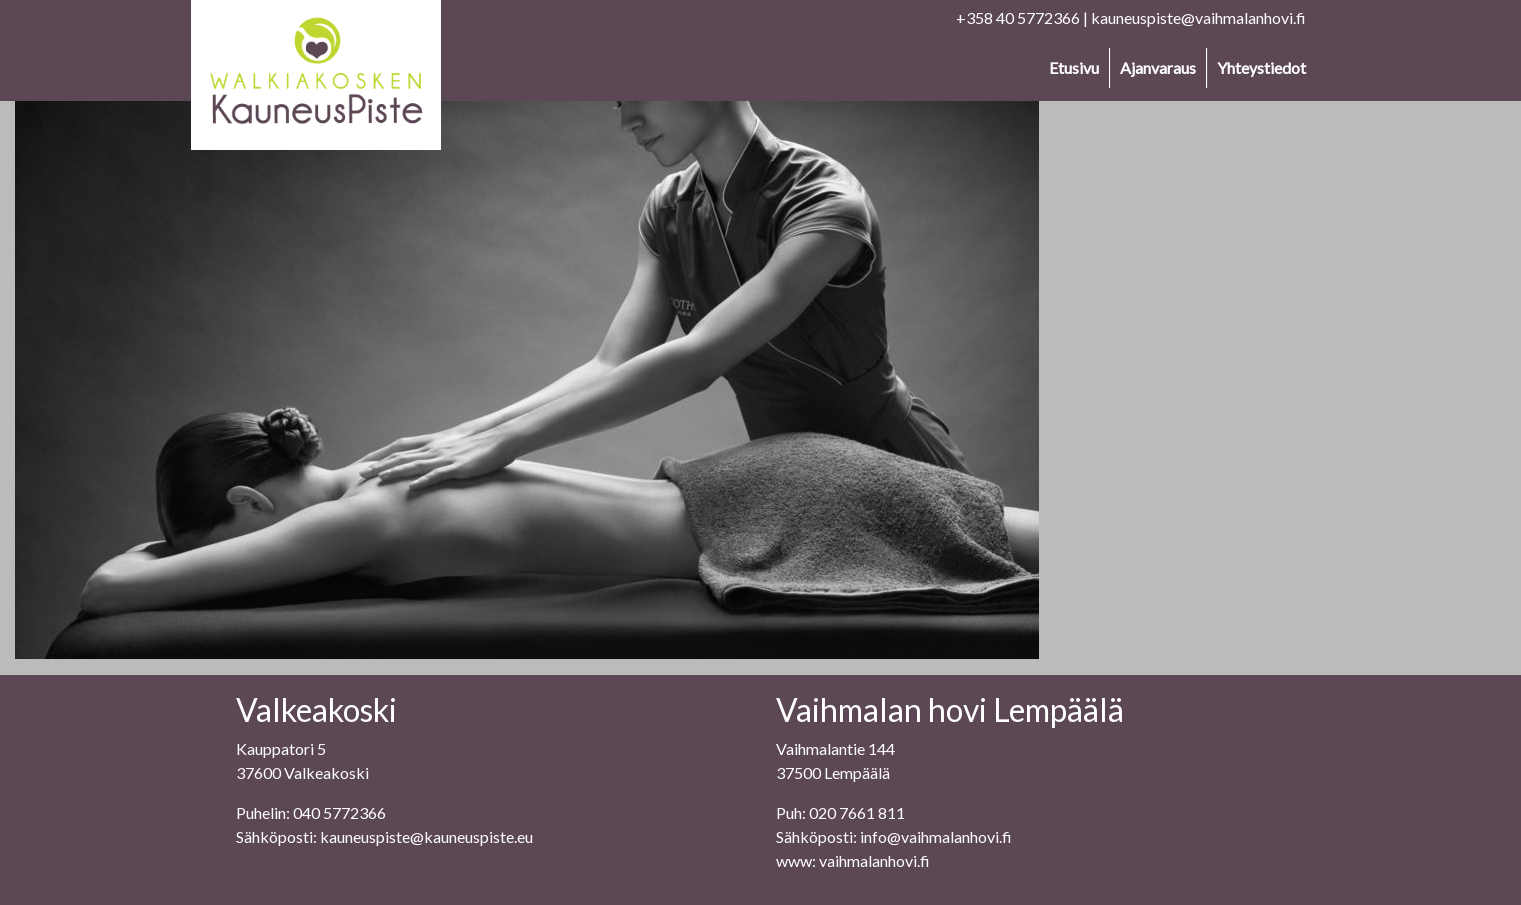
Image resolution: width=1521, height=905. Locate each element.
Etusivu (1074, 67)
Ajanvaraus (1158, 67)
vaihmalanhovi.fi (874, 860)
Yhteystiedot (1261, 67)
